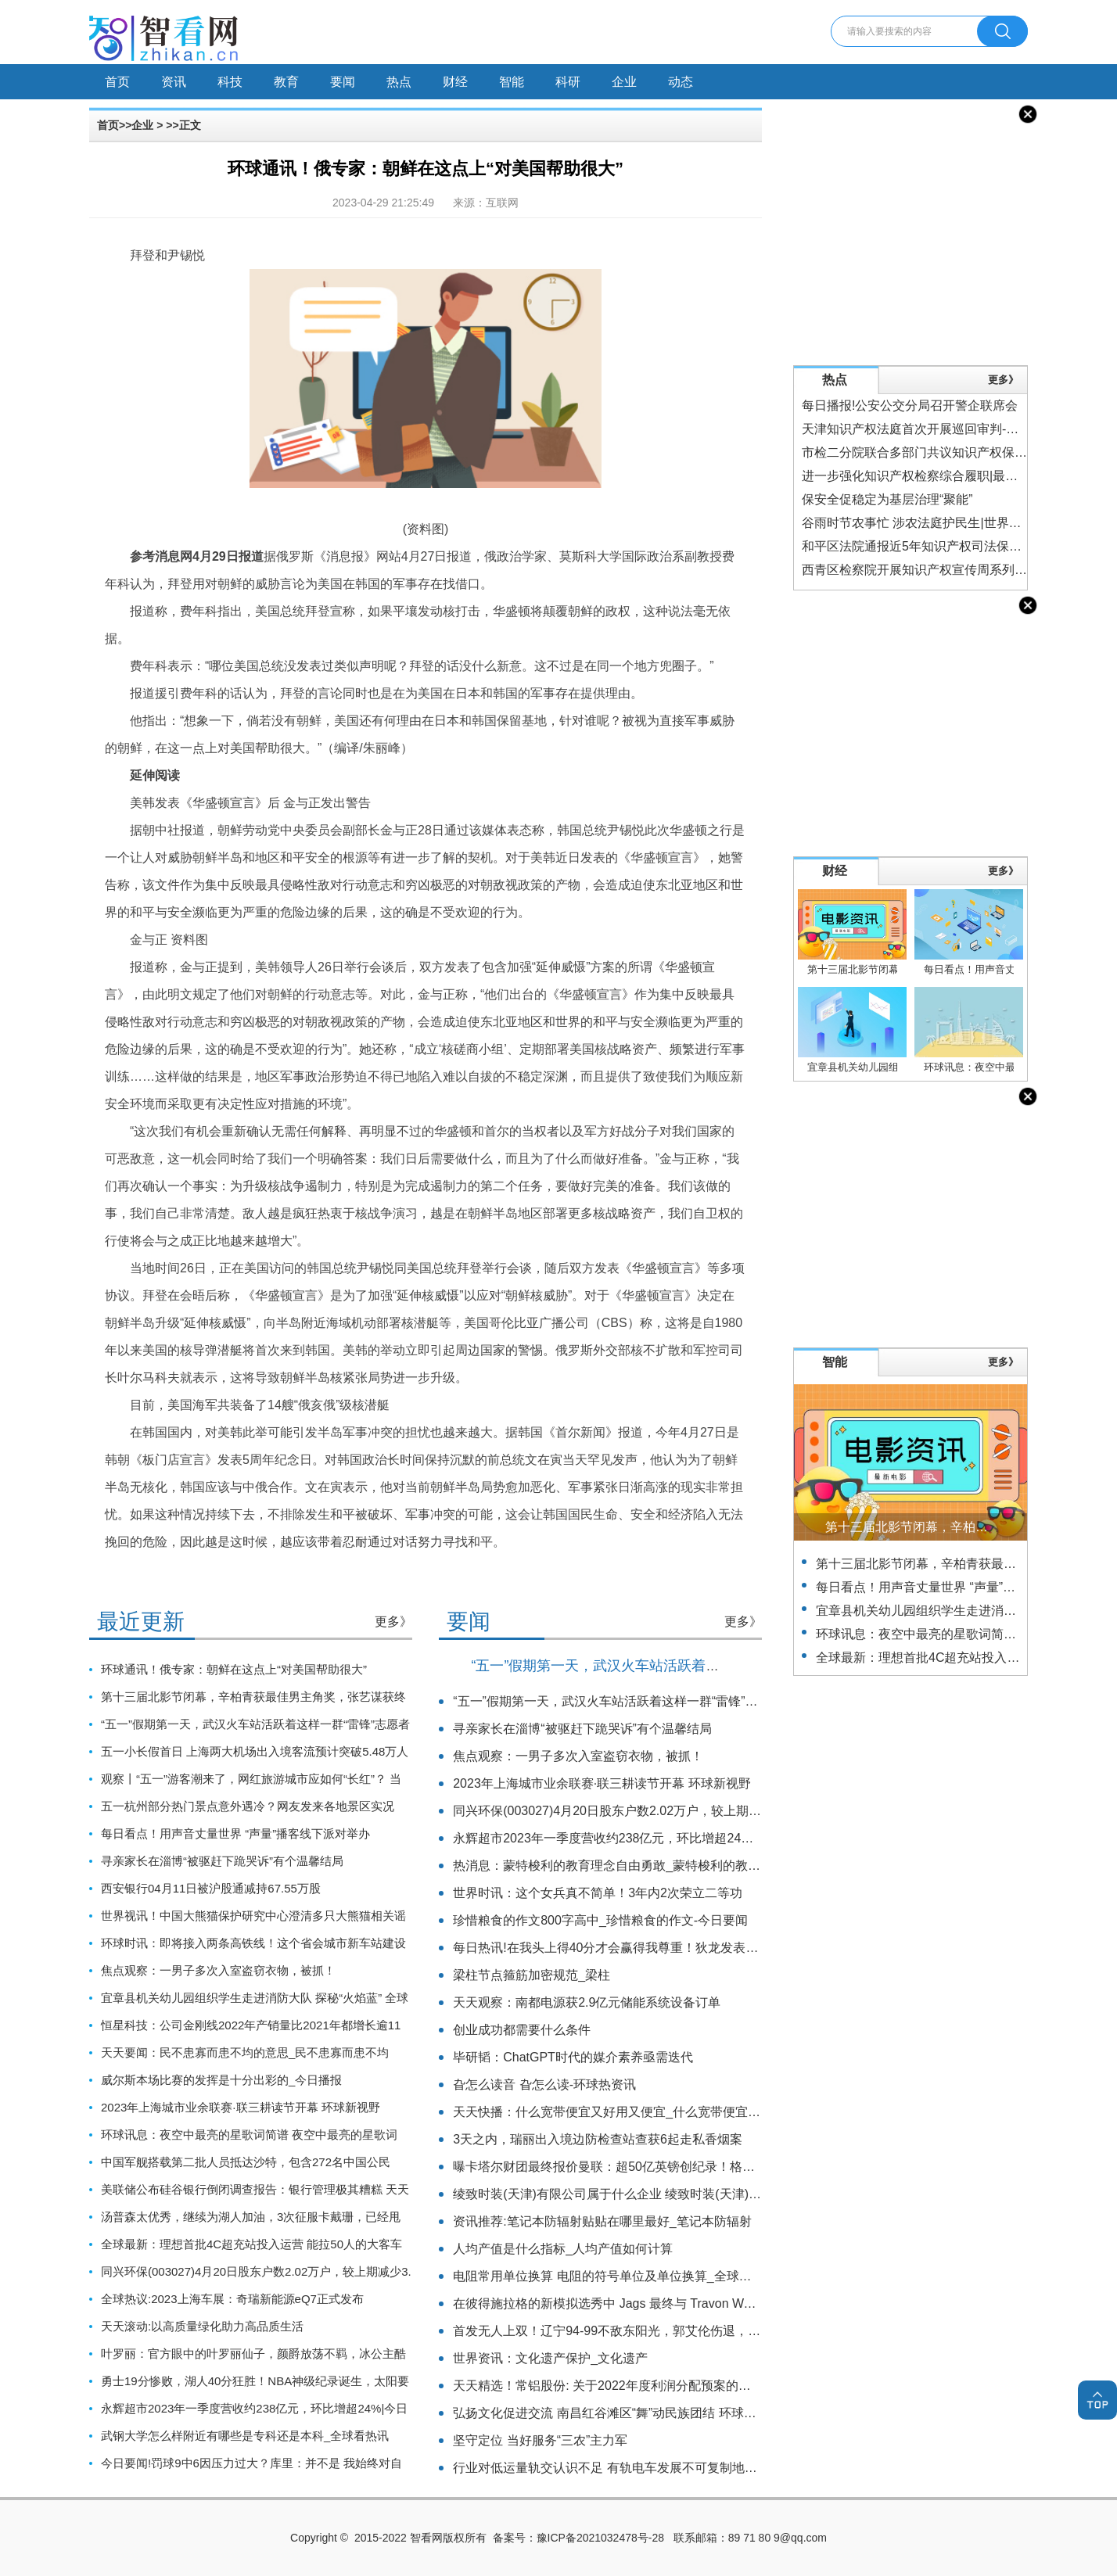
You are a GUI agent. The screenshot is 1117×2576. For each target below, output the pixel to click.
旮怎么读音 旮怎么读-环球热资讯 (544, 2084)
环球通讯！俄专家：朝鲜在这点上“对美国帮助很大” (234, 1669)
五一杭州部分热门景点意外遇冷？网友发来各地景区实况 (247, 1806)
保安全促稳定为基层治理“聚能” (887, 499)
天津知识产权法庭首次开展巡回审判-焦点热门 (929, 429)
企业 (624, 81)
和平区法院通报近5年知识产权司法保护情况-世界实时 (951, 546)
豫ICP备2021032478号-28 (600, 2537)
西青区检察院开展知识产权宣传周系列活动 (921, 569)
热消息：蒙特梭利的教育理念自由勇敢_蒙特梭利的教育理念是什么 (638, 1865)
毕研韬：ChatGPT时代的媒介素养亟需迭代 (573, 2057)
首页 (117, 81)
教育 (286, 81)
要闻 (342, 81)
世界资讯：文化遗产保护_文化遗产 (550, 2358)
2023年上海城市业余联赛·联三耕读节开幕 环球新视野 (240, 2107)
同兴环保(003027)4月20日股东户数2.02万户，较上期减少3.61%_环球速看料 (665, 1810)
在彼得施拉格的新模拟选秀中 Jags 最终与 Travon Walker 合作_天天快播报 (660, 2303)
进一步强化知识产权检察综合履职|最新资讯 (922, 476)
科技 (229, 81)
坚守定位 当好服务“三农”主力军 (540, 2440)
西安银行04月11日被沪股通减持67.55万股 (211, 1888)
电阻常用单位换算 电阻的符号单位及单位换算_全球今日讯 (614, 2276)
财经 (455, 81)
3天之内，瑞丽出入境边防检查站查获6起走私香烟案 (597, 2139)
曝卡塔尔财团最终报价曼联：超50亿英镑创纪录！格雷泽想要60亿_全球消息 (664, 2166)
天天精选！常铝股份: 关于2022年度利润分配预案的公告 (608, 2385)
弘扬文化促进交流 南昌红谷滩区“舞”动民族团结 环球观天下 (617, 2413)
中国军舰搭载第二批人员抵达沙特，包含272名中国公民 (245, 2162)
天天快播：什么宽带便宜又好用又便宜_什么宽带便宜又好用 (619, 2112)
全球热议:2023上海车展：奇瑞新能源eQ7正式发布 (232, 2298)
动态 (680, 81)
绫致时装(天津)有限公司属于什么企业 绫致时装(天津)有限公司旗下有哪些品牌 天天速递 (696, 2194)
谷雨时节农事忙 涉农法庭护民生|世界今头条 (924, 522)
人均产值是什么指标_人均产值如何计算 (563, 2248)
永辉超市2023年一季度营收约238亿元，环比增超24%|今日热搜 (629, 1838)
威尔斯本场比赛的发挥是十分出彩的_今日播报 (221, 2079)
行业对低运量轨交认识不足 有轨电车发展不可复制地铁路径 (617, 2467)
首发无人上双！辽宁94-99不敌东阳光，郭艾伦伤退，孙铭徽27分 (632, 2330)
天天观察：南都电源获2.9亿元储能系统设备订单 (586, 2002)
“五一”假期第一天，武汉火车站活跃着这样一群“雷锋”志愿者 (255, 1724)
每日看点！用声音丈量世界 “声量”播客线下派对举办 (235, 1833)
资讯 (173, 81)
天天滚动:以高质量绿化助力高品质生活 (202, 2326)
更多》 (393, 1621)
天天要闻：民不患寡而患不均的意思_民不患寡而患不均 (245, 2052)
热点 (398, 81)
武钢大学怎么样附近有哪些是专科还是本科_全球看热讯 (245, 2435)
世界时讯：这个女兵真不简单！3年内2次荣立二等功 (597, 1893)
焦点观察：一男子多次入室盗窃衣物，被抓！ (218, 1970)
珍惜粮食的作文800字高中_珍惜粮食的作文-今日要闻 (600, 1920)
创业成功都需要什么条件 (522, 2029)
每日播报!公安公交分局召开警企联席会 (910, 405)
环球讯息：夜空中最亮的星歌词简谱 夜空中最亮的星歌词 (249, 2134)
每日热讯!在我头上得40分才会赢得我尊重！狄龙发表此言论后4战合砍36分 (660, 1947)
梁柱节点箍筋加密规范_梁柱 (531, 1975)
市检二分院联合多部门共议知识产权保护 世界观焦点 (947, 452)
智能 (511, 81)
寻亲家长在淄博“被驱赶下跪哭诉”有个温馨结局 (222, 1860)
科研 (567, 81)
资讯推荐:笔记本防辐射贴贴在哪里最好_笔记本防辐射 (602, 2221)
